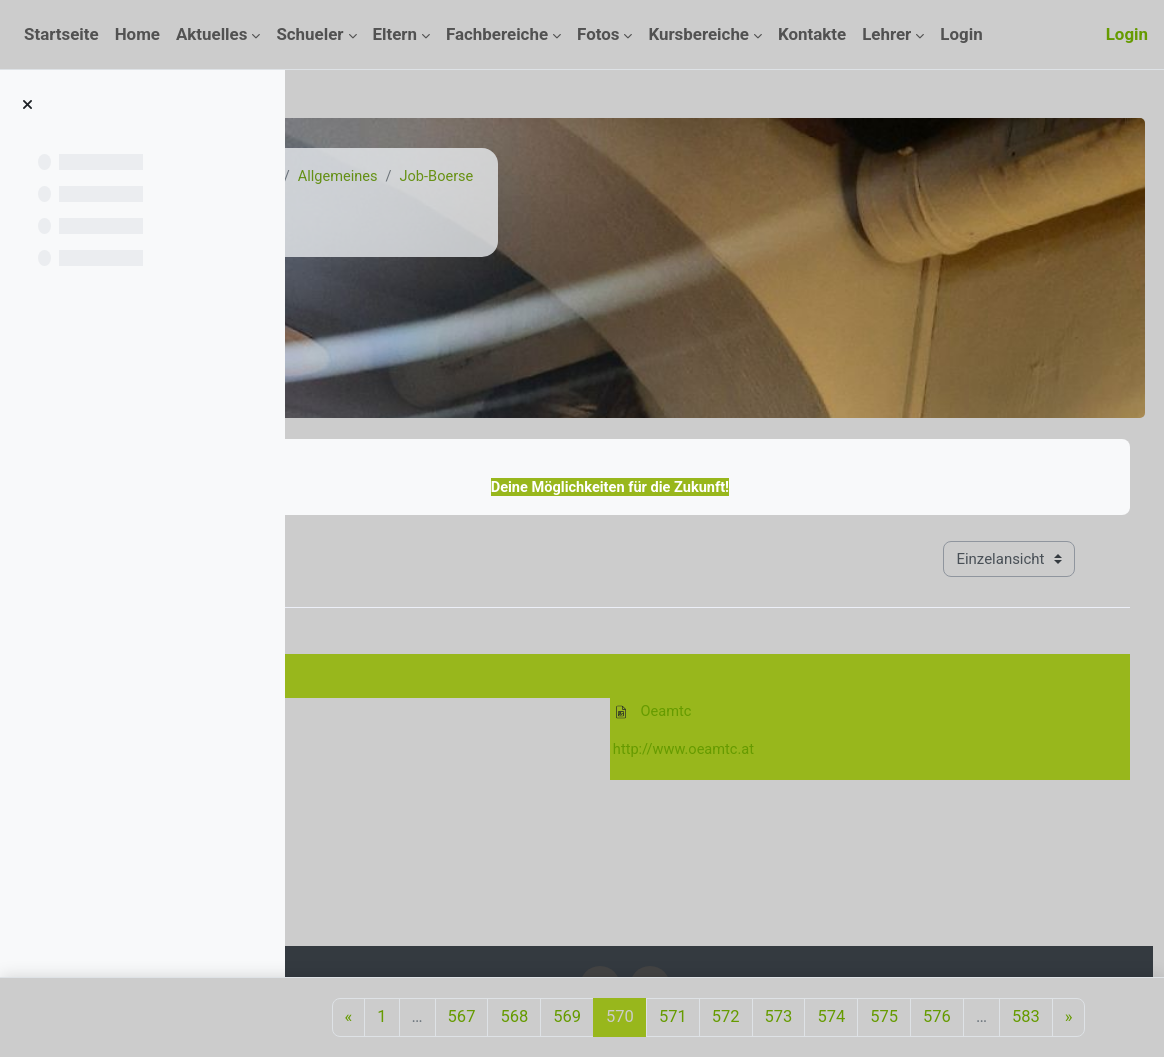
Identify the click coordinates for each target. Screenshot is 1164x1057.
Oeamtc (765, 714)
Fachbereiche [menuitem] (497, 34)
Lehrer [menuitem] (886, 34)
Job (501, 177)
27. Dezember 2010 (393, 669)
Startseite (374, 177)
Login (1127, 34)
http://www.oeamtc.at (784, 752)
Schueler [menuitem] (309, 34)
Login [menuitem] (961, 34)
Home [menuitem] (137, 34)
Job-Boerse (679, 177)
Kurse (448, 177)
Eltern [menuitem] (395, 34)
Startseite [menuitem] (61, 34)
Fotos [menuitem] (598, 34)
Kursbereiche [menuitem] (698, 34)
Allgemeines (577, 177)
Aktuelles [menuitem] (211, 34)
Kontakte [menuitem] (812, 34)
